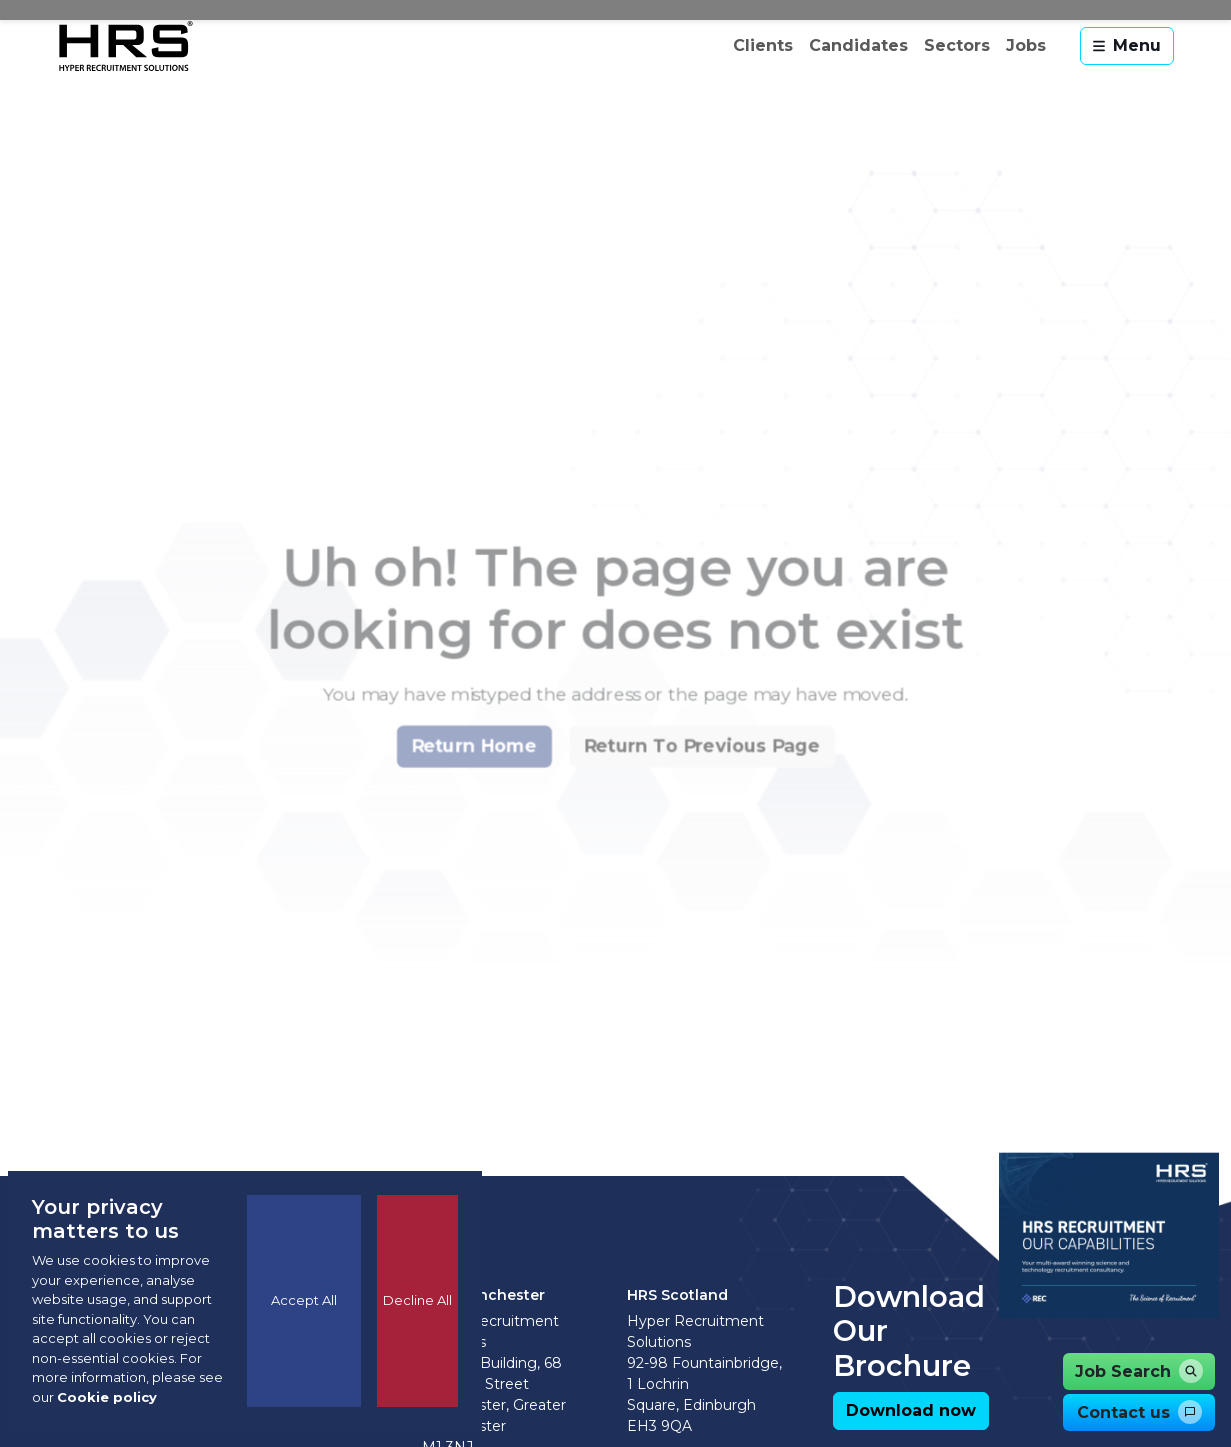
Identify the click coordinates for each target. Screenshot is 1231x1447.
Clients (763, 45)
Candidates (858, 45)
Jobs (1026, 45)
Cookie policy (107, 1397)
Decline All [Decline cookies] (417, 1300)
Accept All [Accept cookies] (304, 1300)
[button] (465, 786)
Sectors (957, 45)
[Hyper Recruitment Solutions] (126, 46)
